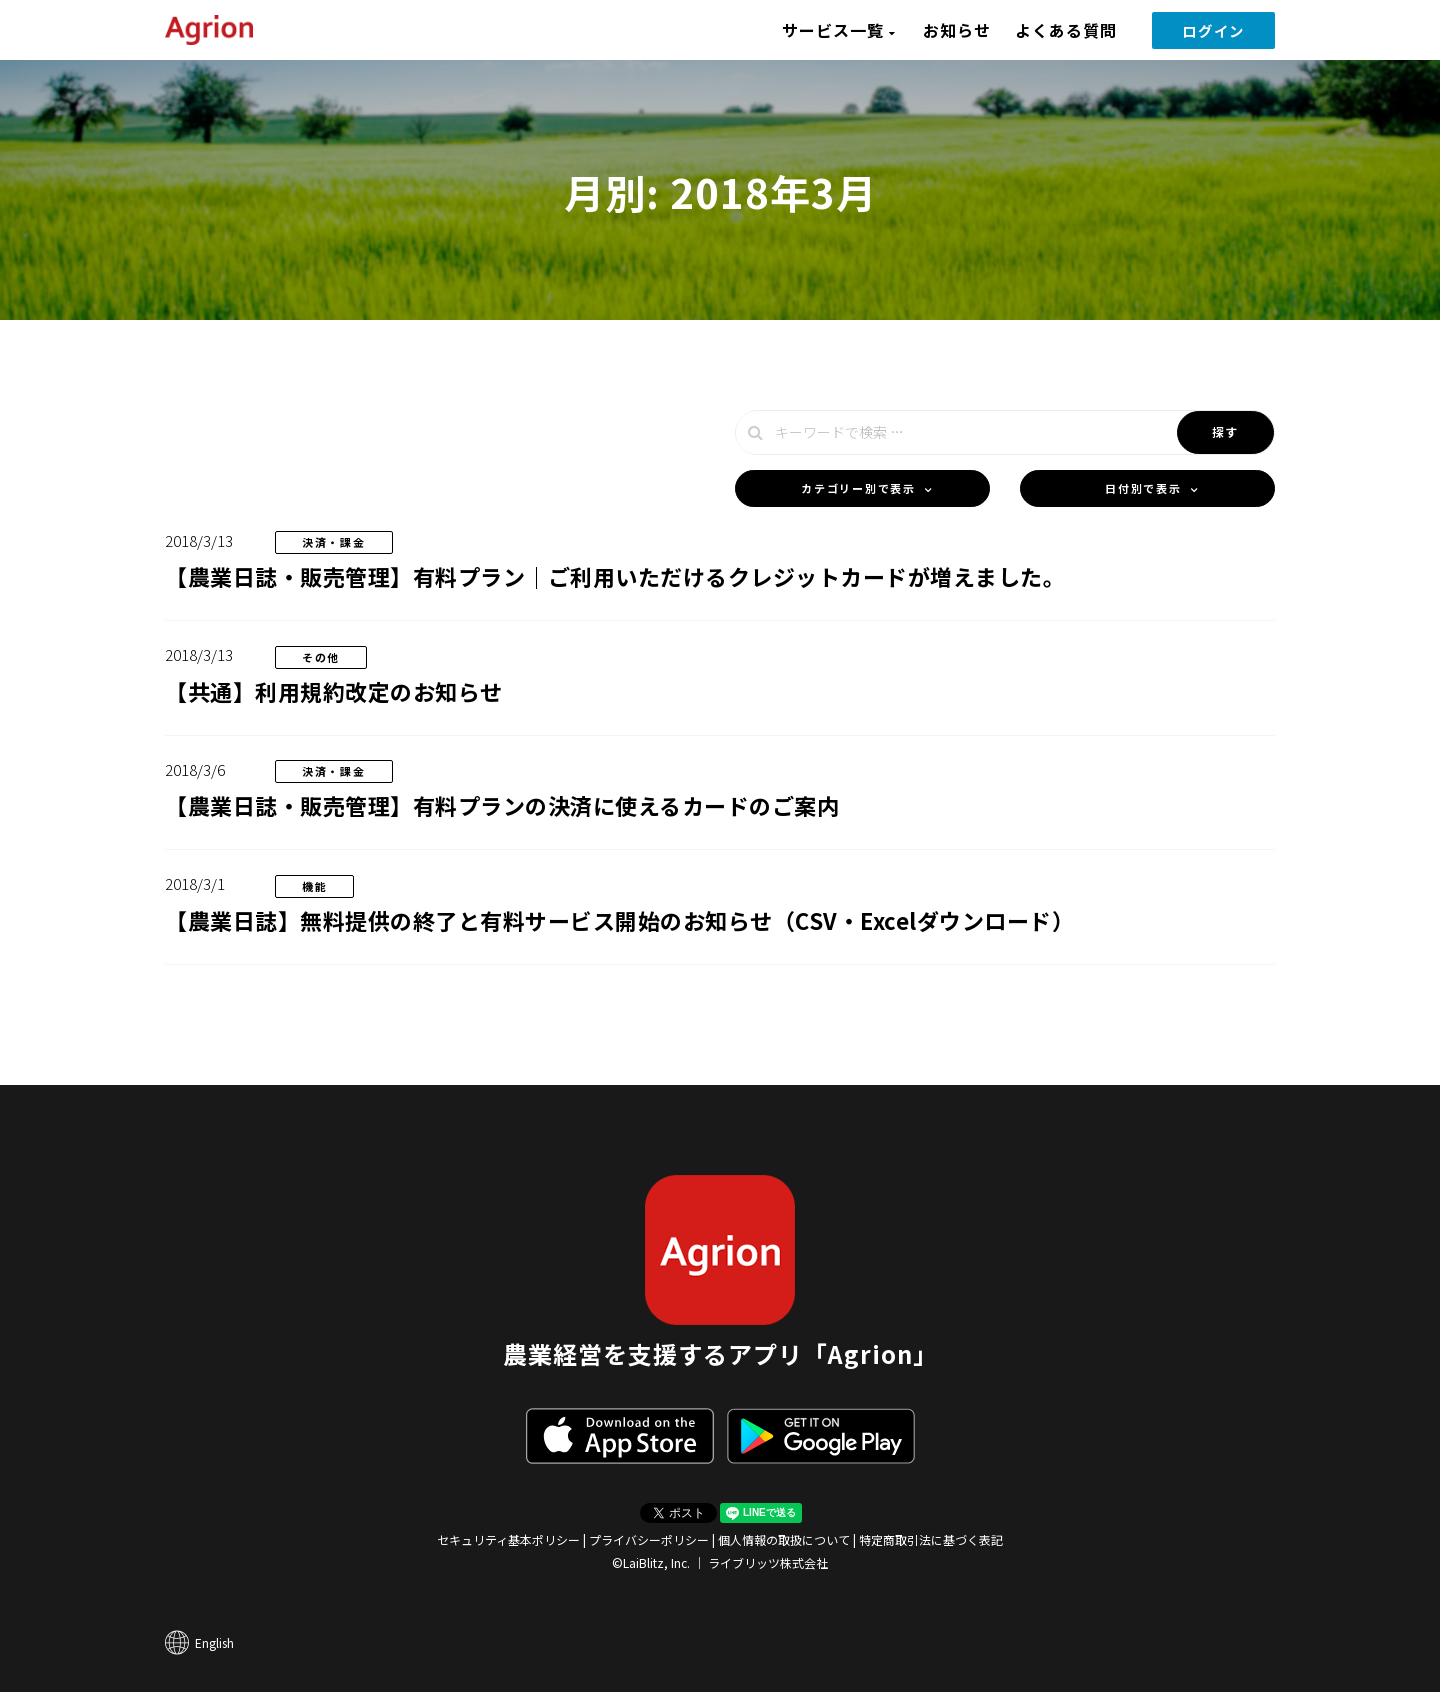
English (214, 1642)
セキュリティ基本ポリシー (508, 1539)
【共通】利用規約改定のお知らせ (334, 691)
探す (1225, 431)
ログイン (1213, 30)
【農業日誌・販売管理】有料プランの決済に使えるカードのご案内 (502, 805)
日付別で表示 (1143, 488)
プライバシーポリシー (649, 1539)
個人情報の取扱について (784, 1539)
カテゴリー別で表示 (858, 488)
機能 (314, 886)
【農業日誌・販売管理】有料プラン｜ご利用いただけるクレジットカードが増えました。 (615, 576)
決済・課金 (334, 542)
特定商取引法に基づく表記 (931, 1539)
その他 (321, 657)
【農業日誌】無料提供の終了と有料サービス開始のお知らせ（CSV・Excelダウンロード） (619, 920)
